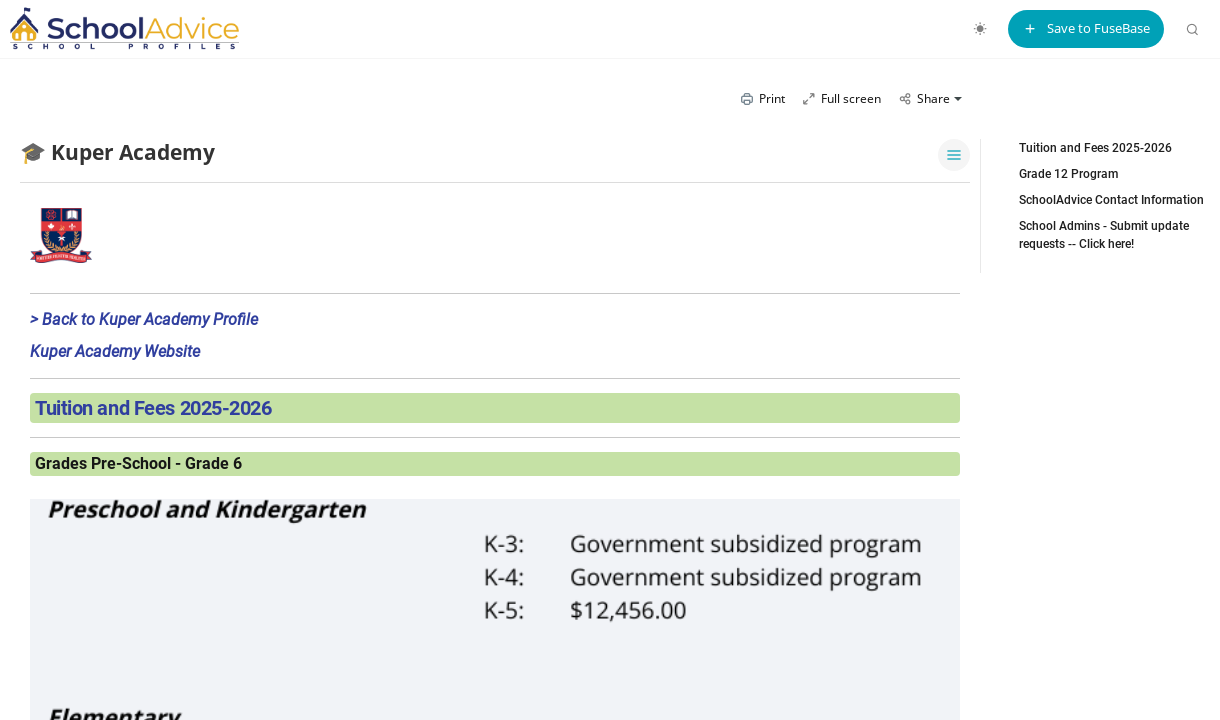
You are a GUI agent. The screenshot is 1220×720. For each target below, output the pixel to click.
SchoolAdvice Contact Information (1111, 200)
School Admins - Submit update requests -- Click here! (1104, 235)
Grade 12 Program (1068, 174)
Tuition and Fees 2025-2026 (1095, 148)
